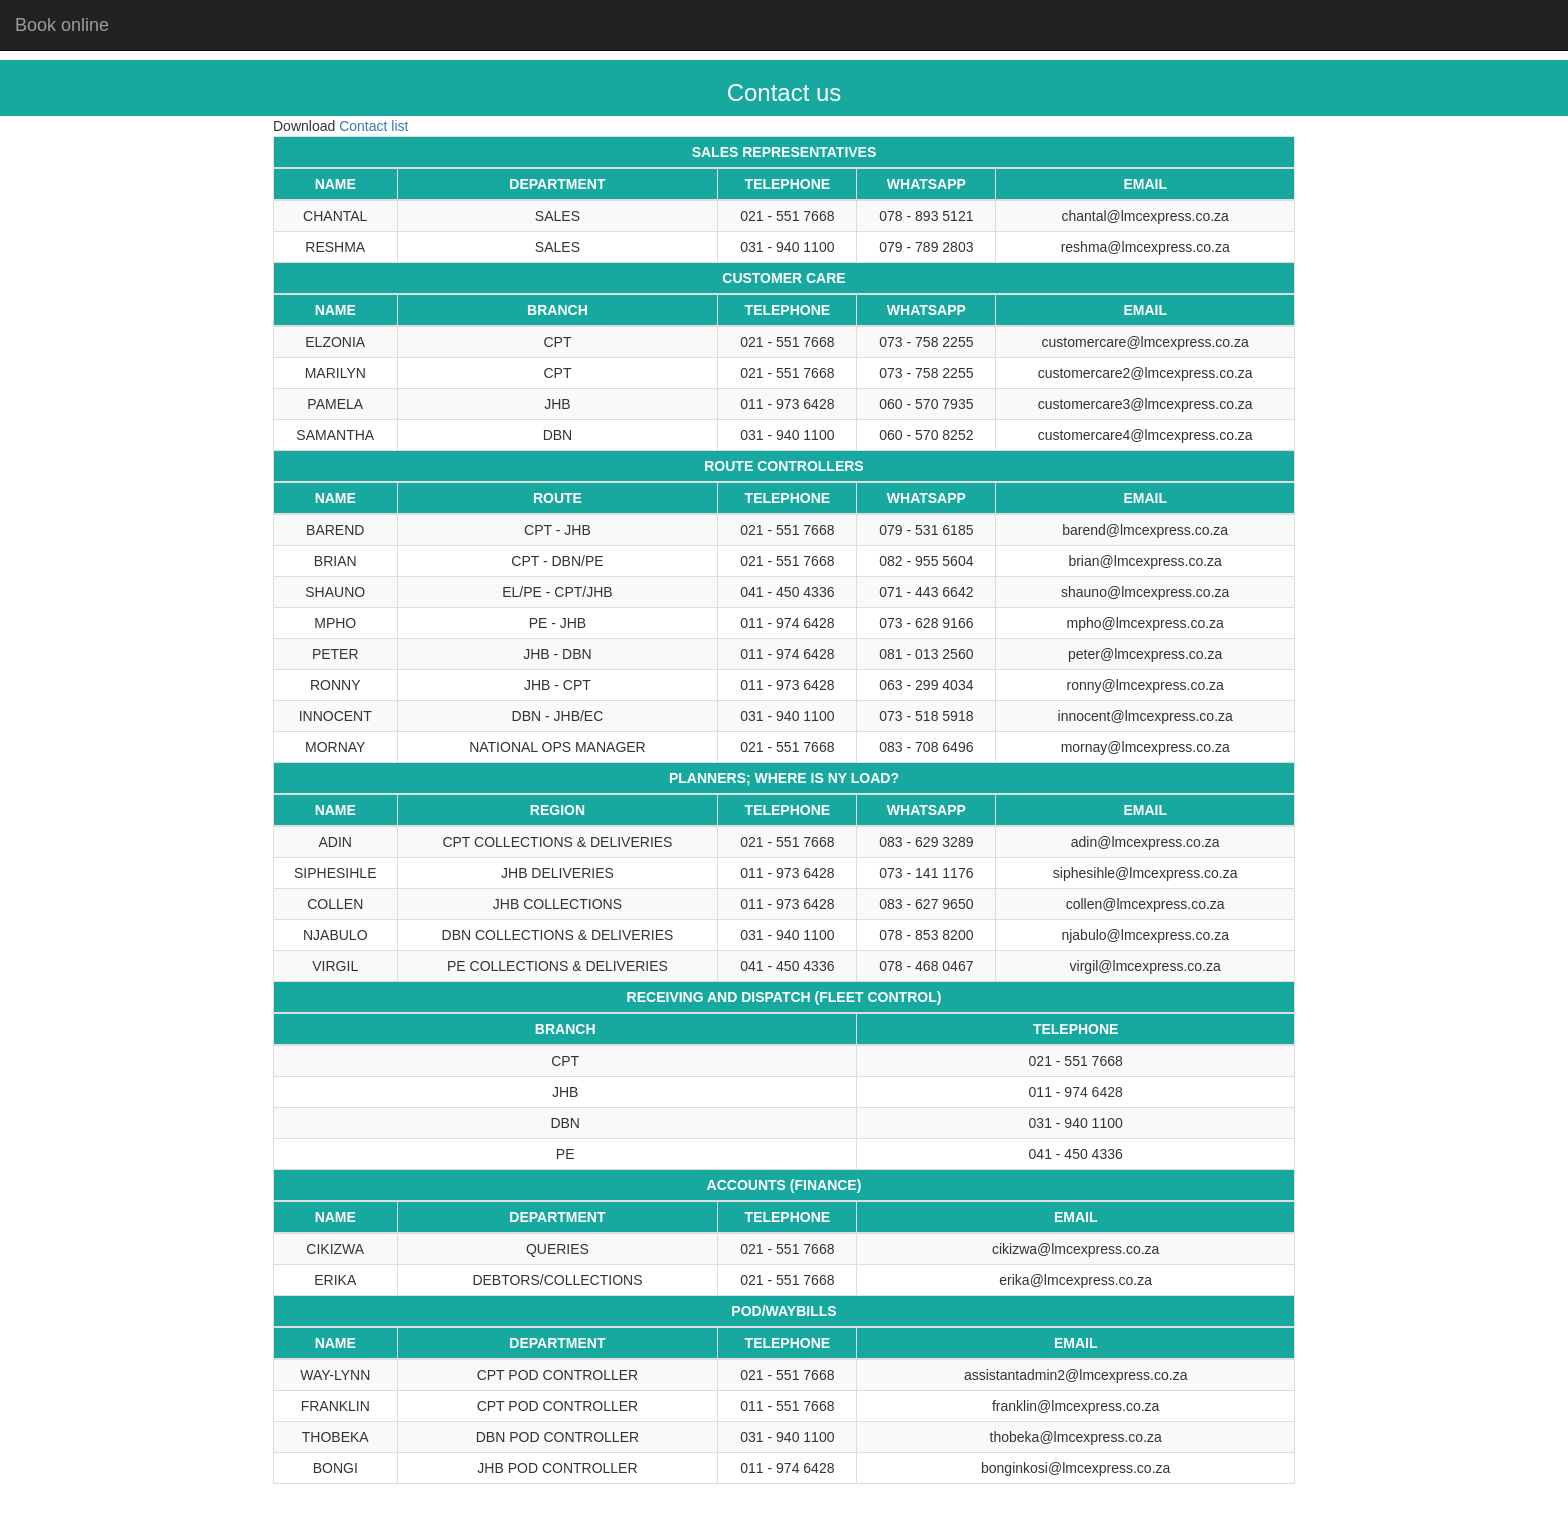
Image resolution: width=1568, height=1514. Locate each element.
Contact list (373, 126)
